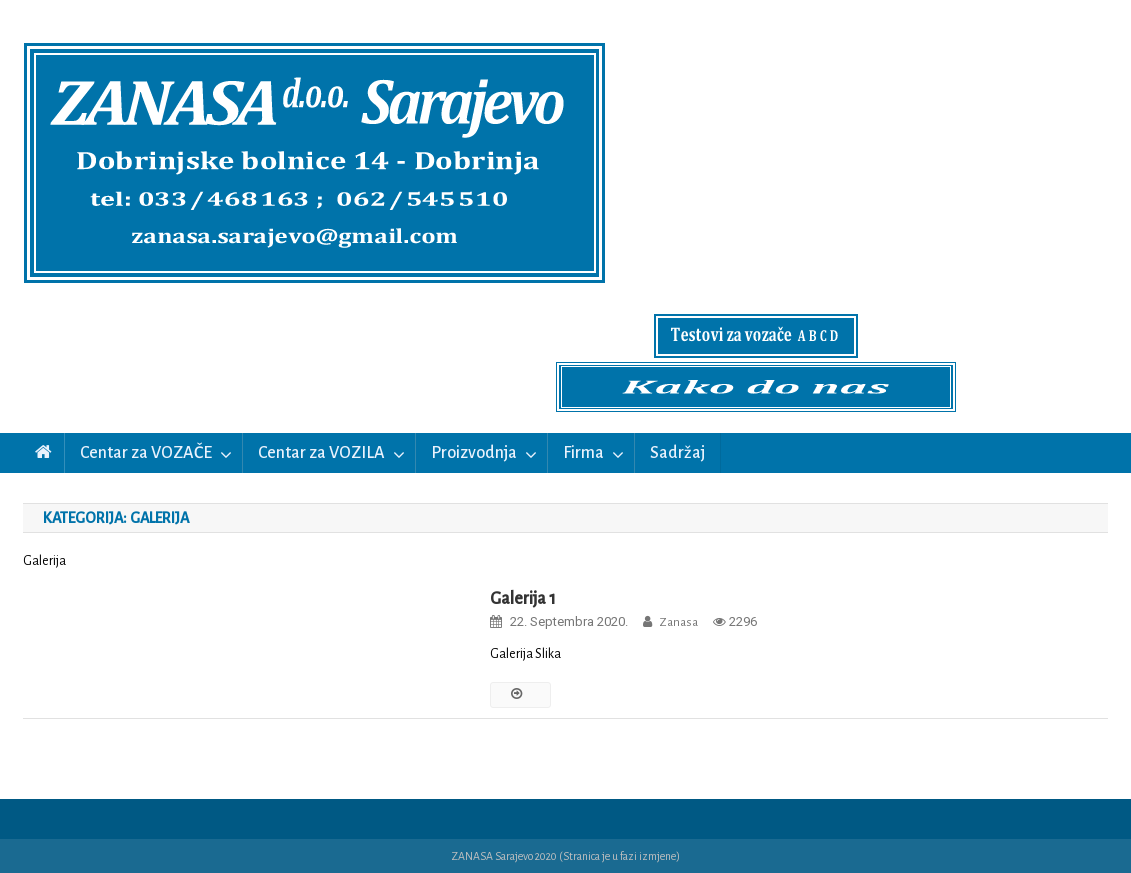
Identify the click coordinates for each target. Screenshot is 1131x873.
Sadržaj (677, 453)
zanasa (678, 622)
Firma (583, 453)
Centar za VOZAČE (146, 453)
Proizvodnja (474, 453)
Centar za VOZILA (321, 453)
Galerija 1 (523, 599)
